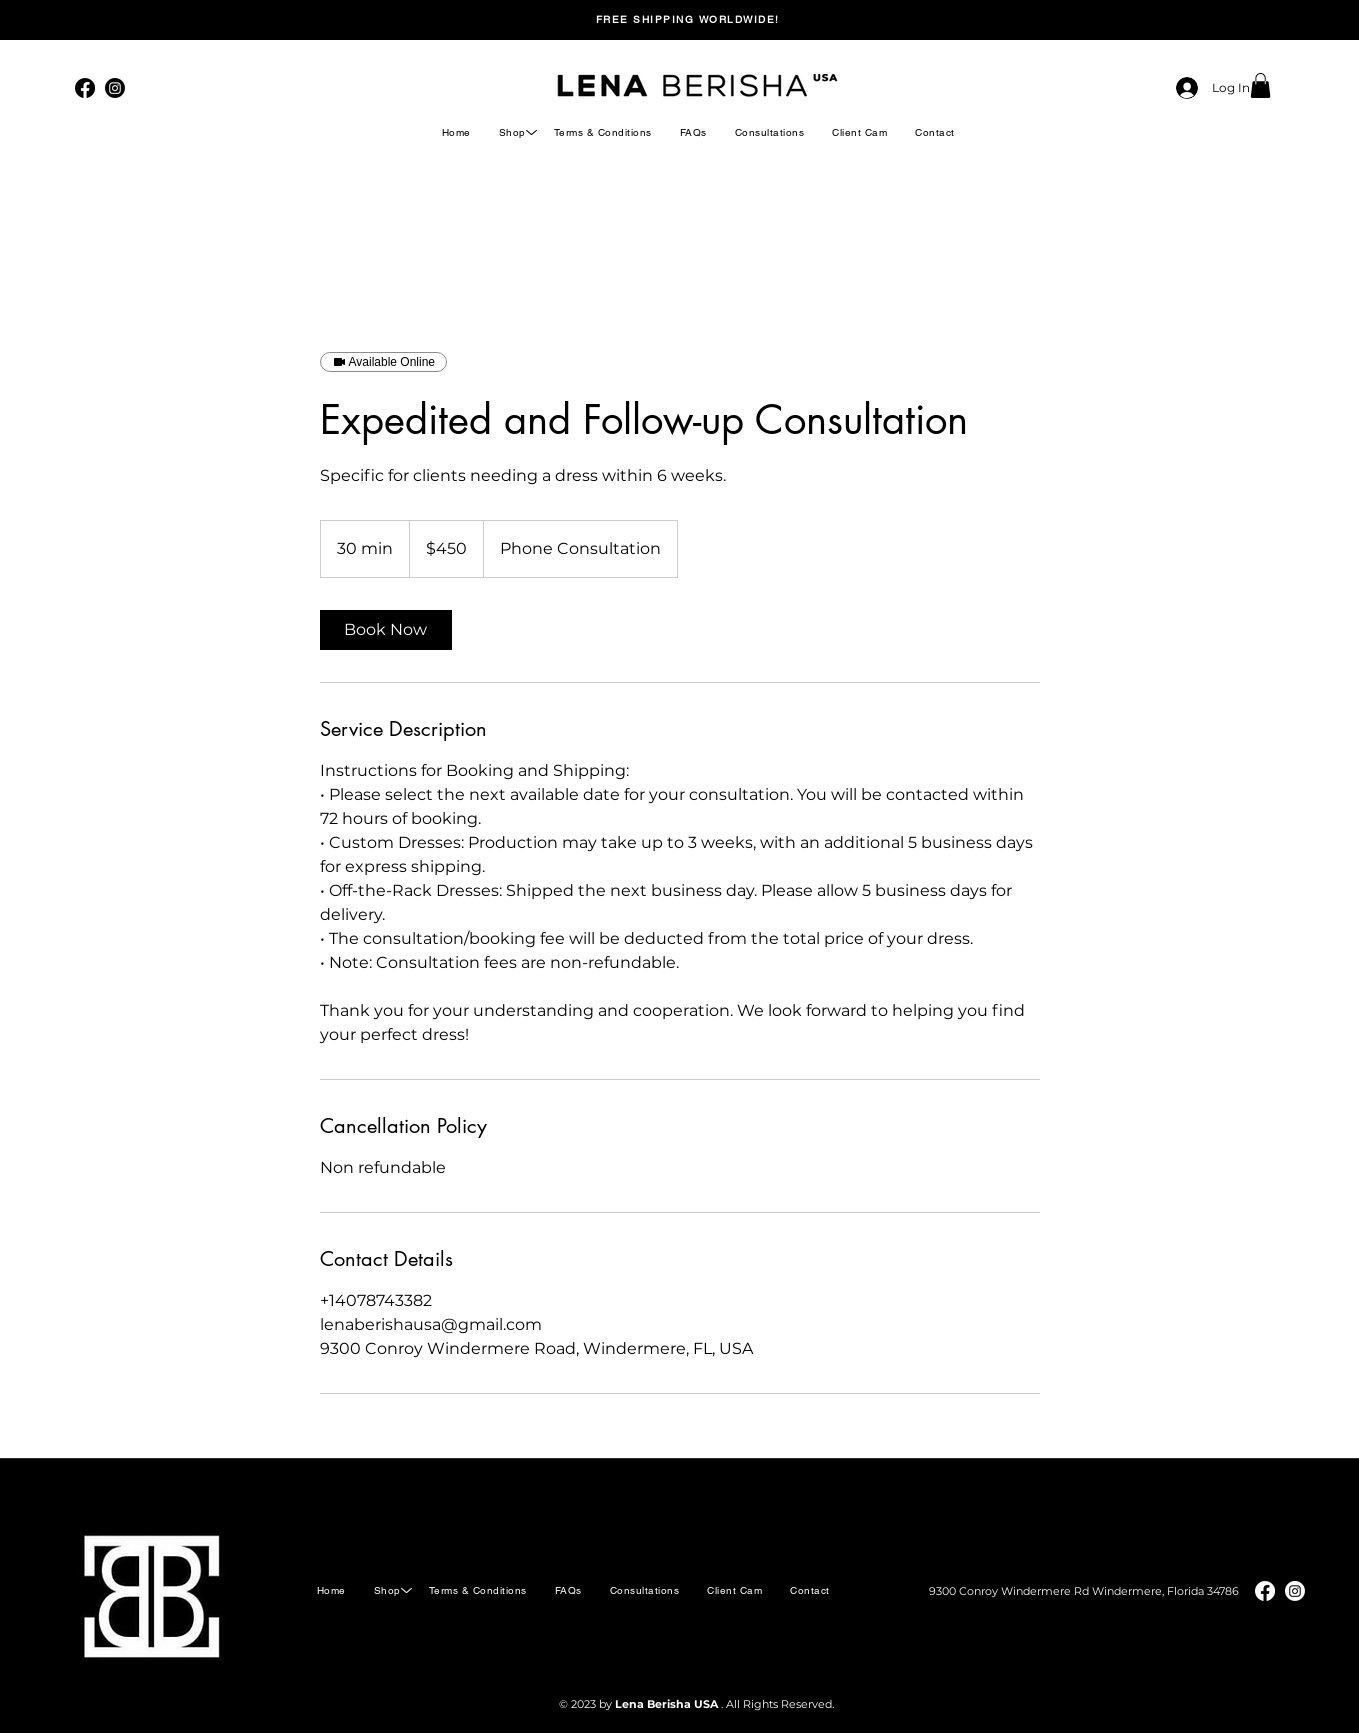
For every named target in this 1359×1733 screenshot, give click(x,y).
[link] (386, 630)
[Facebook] (85, 88)
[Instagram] (115, 88)
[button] (1260, 85)
